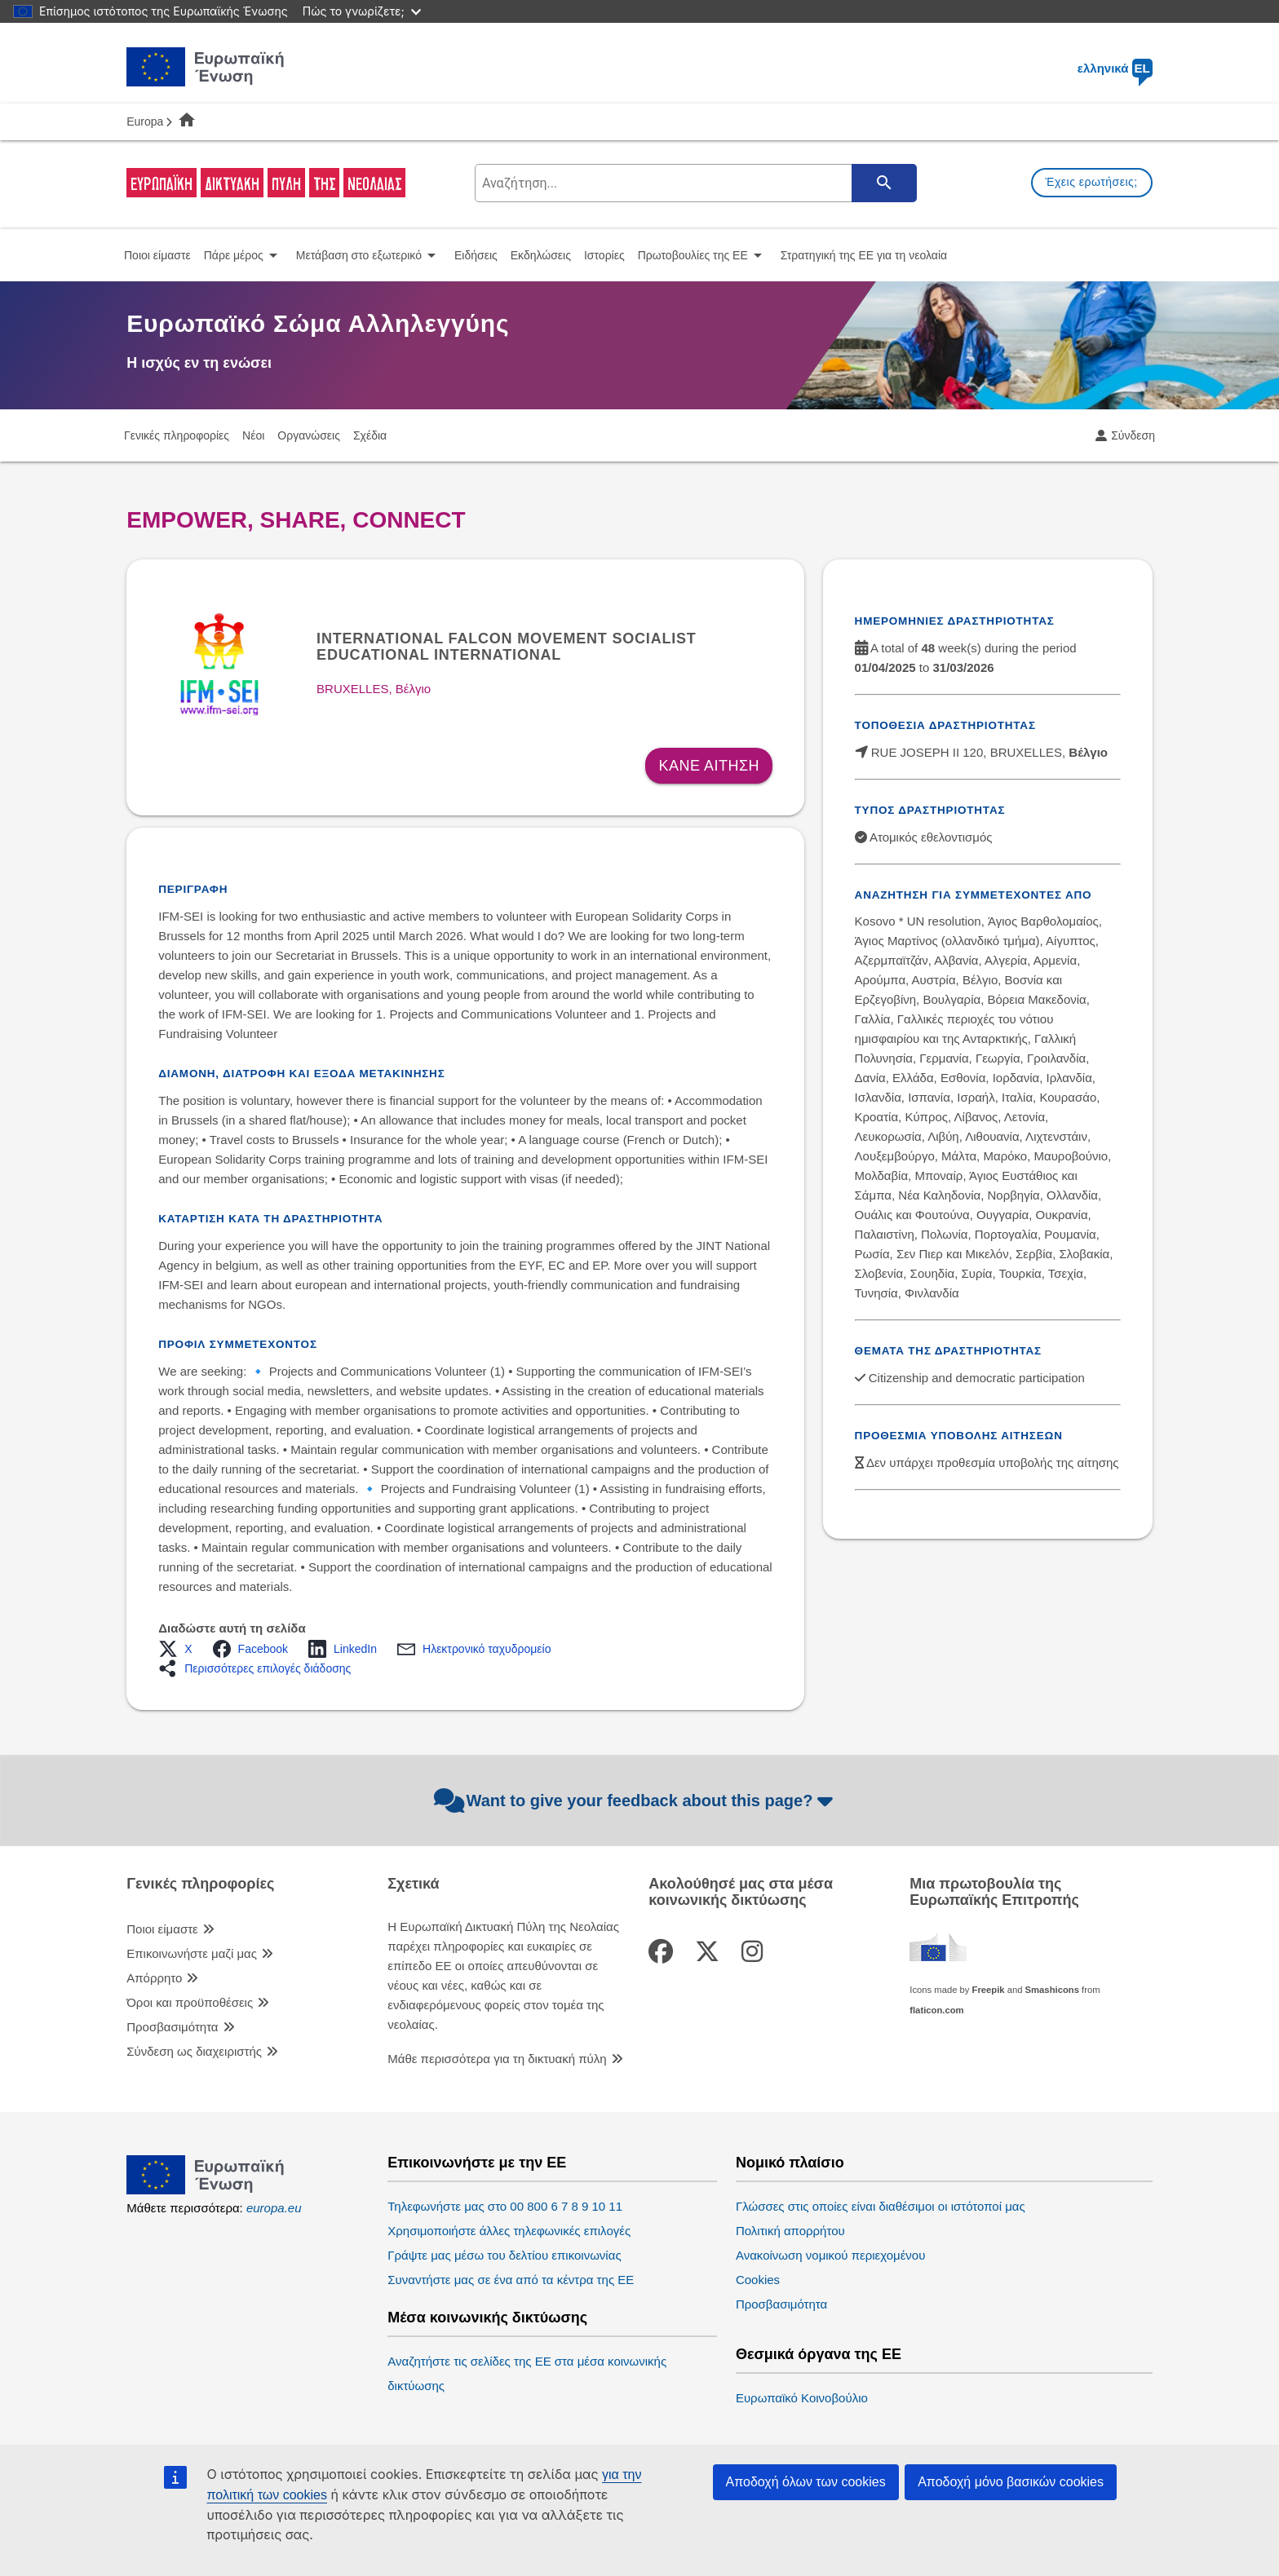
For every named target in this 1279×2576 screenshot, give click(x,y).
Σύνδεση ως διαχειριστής (194, 2051)
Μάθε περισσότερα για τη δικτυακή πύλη (496, 2059)
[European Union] (205, 2190)
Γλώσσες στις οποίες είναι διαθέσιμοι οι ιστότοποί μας (880, 2206)
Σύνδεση (1133, 435)
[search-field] (694, 183)
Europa (144, 121)
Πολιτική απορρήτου (790, 2231)
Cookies (758, 2280)
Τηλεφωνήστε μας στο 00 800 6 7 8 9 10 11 (504, 2206)
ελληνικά (1115, 68)
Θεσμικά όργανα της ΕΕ (818, 2354)
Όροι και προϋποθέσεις (189, 2002)
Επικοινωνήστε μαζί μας (191, 1953)
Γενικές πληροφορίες (200, 1884)
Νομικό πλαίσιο (790, 2163)
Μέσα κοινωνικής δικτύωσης (487, 2318)
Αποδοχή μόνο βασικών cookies (1011, 2482)
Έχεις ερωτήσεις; (1092, 181)
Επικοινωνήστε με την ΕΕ (476, 2163)
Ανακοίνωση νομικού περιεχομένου (831, 2255)
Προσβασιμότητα (172, 2027)
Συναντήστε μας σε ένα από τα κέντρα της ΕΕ (510, 2280)
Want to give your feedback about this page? (636, 1800)
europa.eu (274, 2208)
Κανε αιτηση (708, 766)
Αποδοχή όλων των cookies (806, 2482)
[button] (179, 1649)
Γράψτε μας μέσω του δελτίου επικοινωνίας (504, 2255)
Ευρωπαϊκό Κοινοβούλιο (802, 2398)
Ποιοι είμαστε (162, 1929)
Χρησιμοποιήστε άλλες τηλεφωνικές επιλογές (509, 2231)
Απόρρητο (154, 1978)
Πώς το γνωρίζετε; (362, 11)
